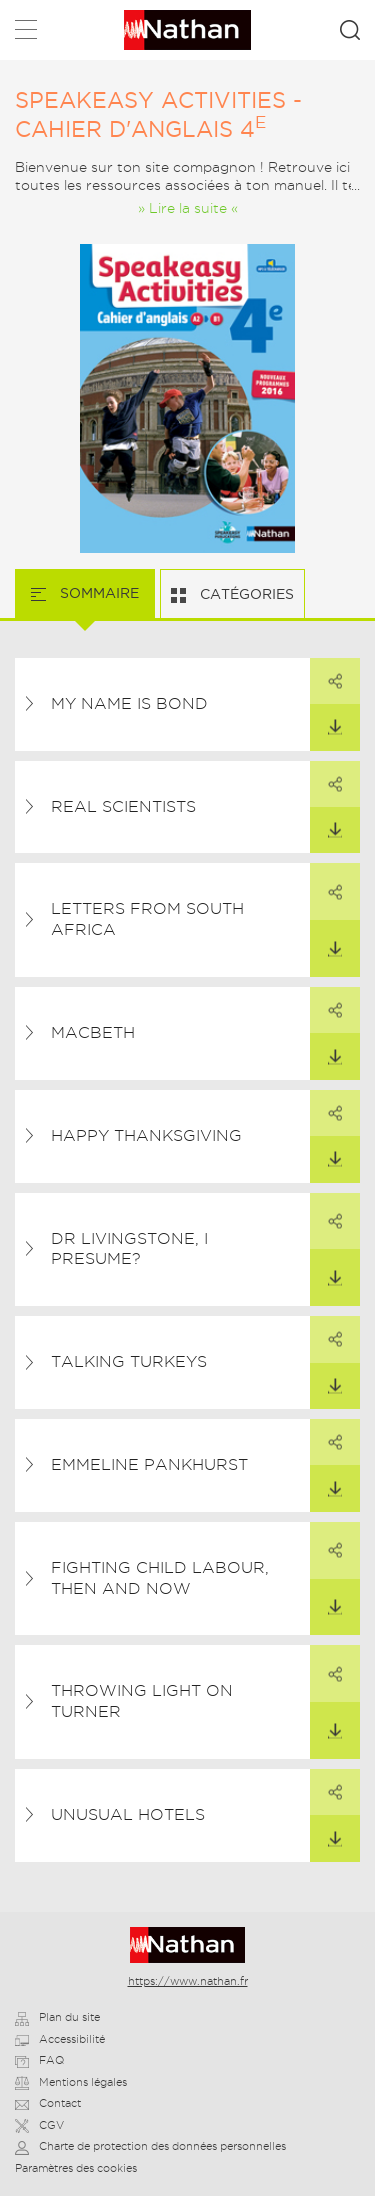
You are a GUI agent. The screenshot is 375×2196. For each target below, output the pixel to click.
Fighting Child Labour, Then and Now (160, 1578)
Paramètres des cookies (76, 2168)
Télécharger (326, 720)
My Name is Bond (129, 703)
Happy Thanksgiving (146, 1135)
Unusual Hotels (128, 1814)
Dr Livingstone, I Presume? (129, 1249)
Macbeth (93, 1032)
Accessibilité (60, 2039)
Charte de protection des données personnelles (150, 2146)
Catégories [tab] (245, 594)
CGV (39, 2125)
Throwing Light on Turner (142, 1701)
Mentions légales (71, 2082)
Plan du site (57, 2017)
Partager (326, 674)
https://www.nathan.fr (188, 1981)
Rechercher (350, 30)
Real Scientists (123, 806)
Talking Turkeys (129, 1361)
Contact (48, 2103)
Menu (26, 33)
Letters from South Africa (147, 919)
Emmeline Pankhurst (149, 1464)
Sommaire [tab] (97, 593)
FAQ (39, 2060)
